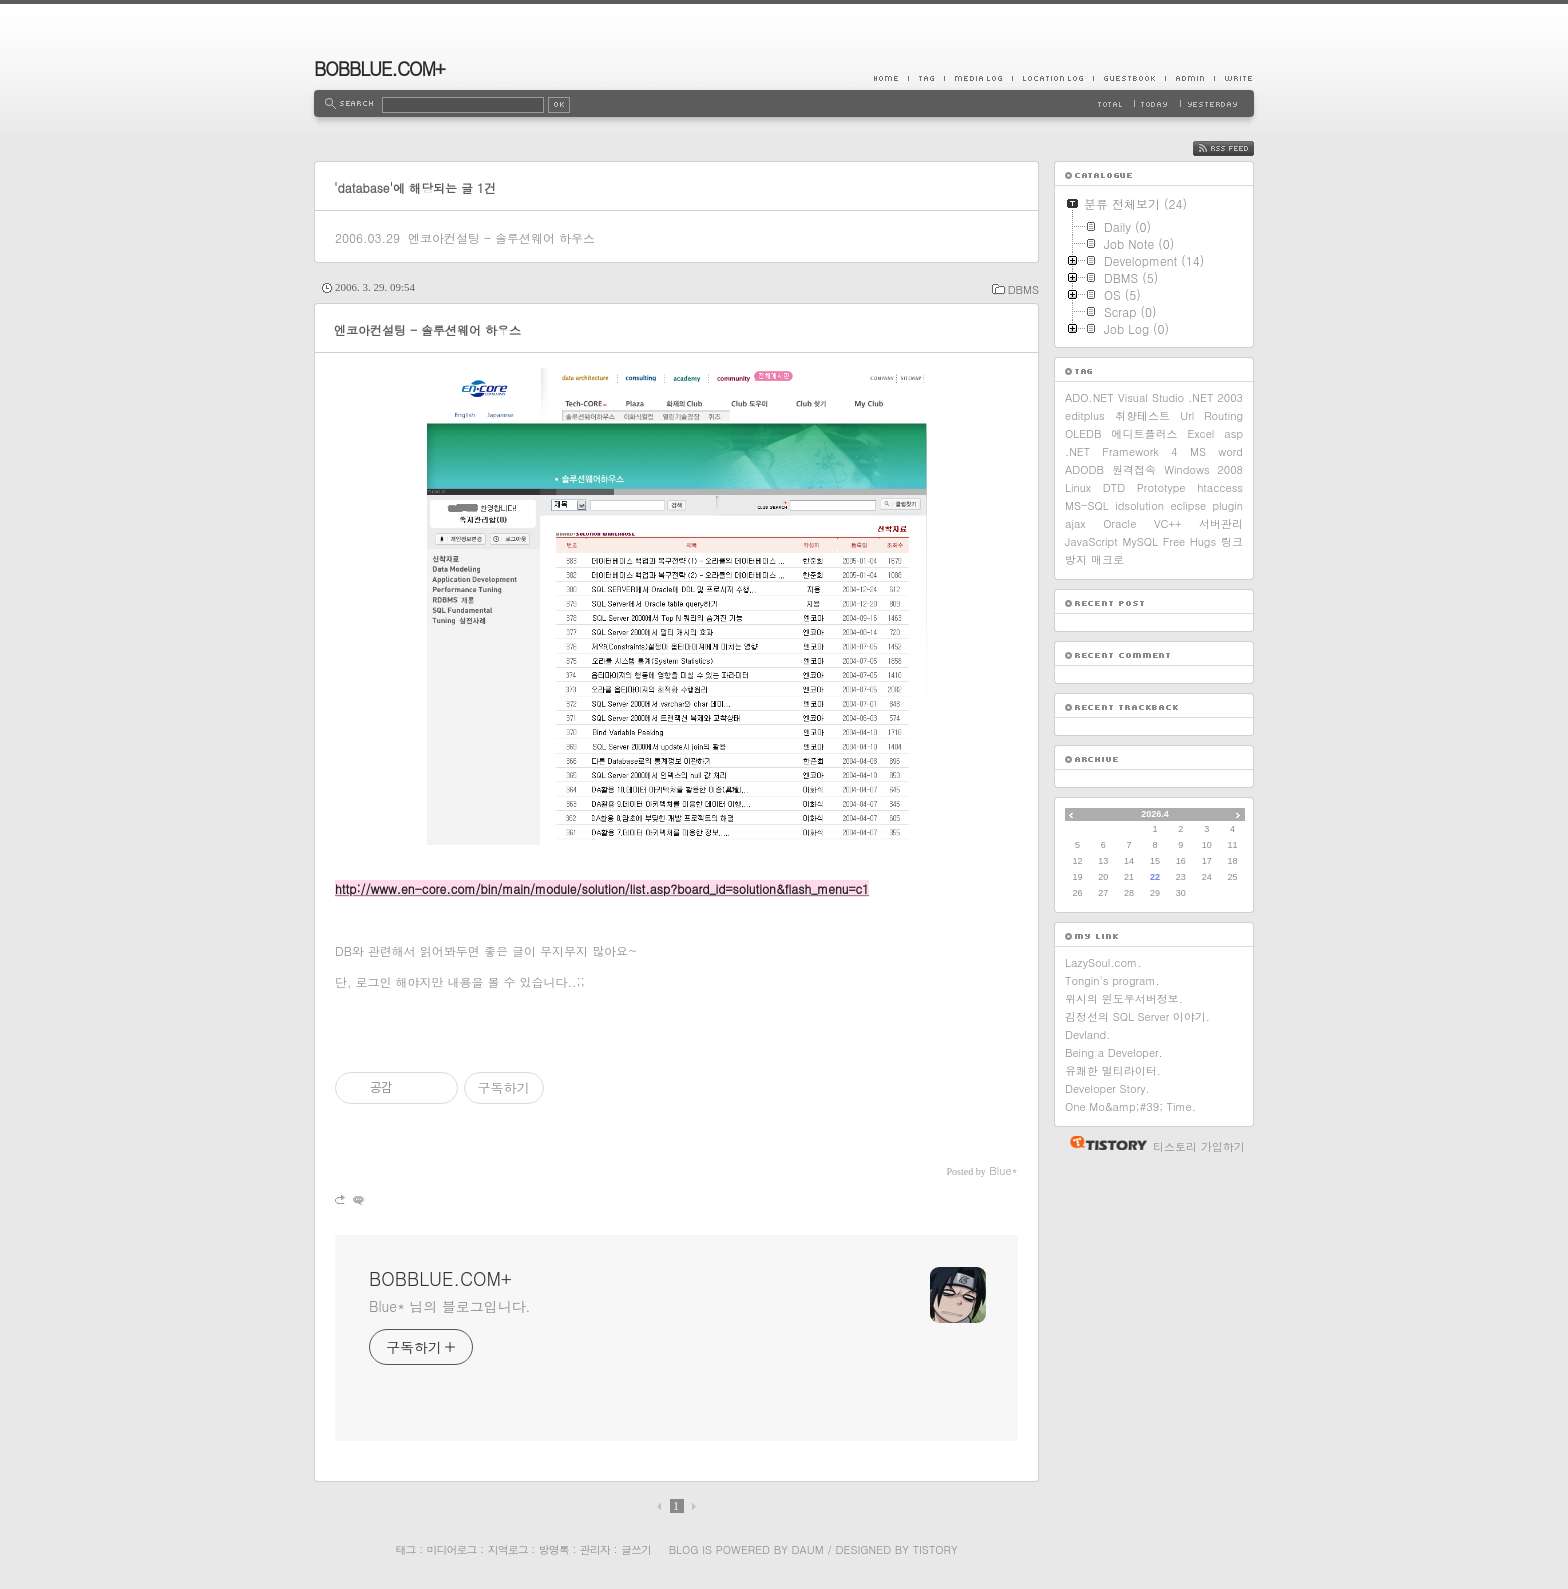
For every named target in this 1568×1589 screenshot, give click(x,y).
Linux (1078, 487)
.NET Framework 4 (1121, 451)
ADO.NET (1089, 397)
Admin (1189, 78)
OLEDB (1083, 433)
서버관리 (1221, 523)
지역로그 (508, 1549)
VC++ (1167, 523)
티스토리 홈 (1103, 1143)
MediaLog (978, 78)
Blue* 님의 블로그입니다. (450, 1306)
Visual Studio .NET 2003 (1180, 397)
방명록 (554, 1549)
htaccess (1220, 487)
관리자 (595, 1549)
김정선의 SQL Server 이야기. (1137, 1016)
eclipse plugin (1206, 505)
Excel (1200, 433)
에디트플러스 (1144, 433)
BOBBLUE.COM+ (379, 68)
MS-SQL (1087, 505)
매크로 (1107, 559)
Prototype (1161, 487)
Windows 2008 (1203, 469)
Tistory (935, 1549)
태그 (405, 1549)
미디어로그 (452, 1549)
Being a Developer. (1114, 1052)
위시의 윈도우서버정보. (1124, 998)
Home (891, 78)
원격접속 (1134, 469)
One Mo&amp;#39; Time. (1130, 1106)
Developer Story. (1107, 1088)
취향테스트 (1142, 415)
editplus (1085, 415)
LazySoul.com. (1103, 962)
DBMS (1023, 289)
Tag (926, 78)
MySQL (1140, 541)
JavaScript (1091, 541)
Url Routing (1211, 415)
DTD (1114, 487)
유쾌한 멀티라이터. (1113, 1070)
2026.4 (1155, 814)
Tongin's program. (1112, 980)
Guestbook (1129, 78)
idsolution (1139, 505)
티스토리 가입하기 (1199, 1146)
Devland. (1087, 1034)
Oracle (1119, 523)
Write (1234, 78)
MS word (1216, 451)
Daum (808, 1549)
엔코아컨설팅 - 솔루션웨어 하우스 (501, 237)
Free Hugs (1189, 541)
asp (1233, 433)
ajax (1075, 523)
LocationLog (1052, 78)
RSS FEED (1238, 148)
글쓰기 (636, 1549)
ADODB (1084, 469)
